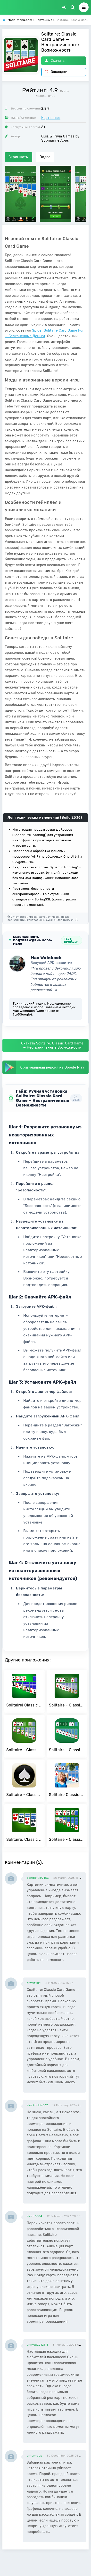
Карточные (50, 118)
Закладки (56, 72)
